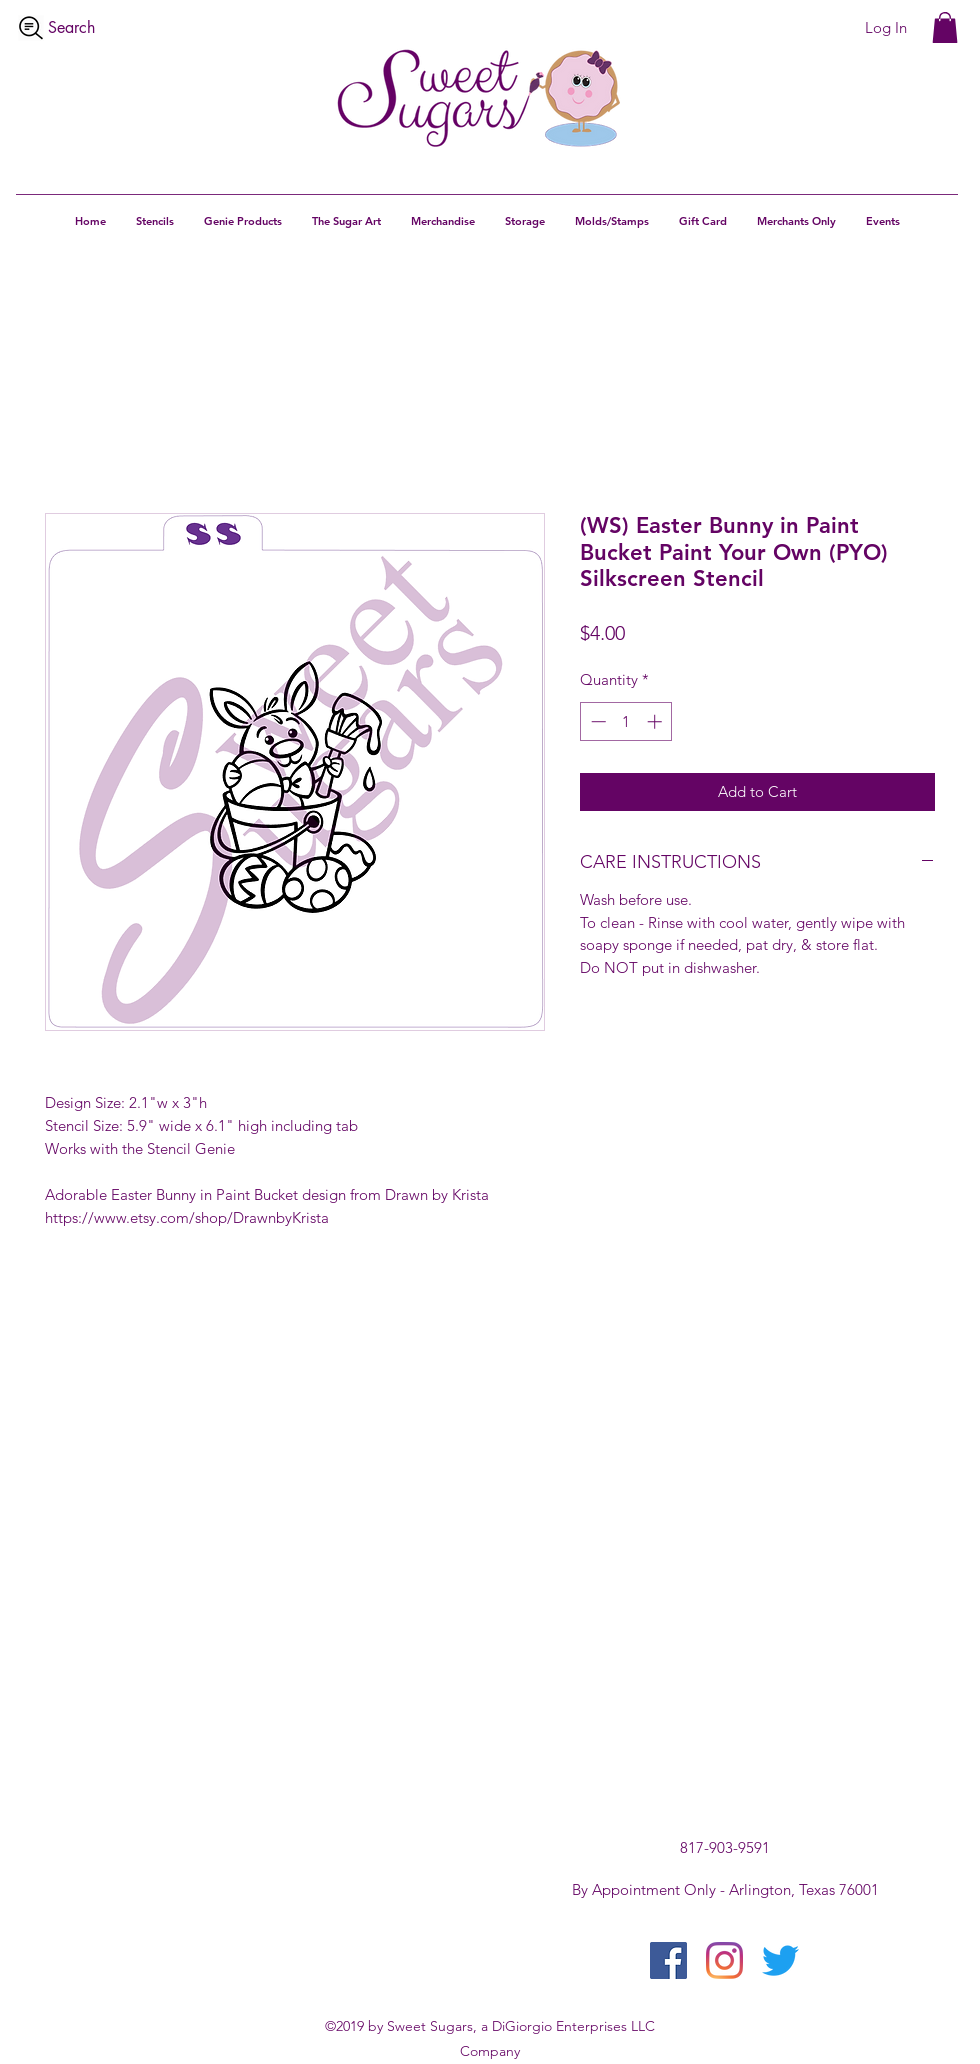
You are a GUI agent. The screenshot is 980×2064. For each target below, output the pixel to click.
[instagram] (724, 1960)
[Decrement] (596, 721)
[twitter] (780, 1960)
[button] (945, 27)
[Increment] (656, 721)
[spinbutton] (626, 721)
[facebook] (668, 1960)
